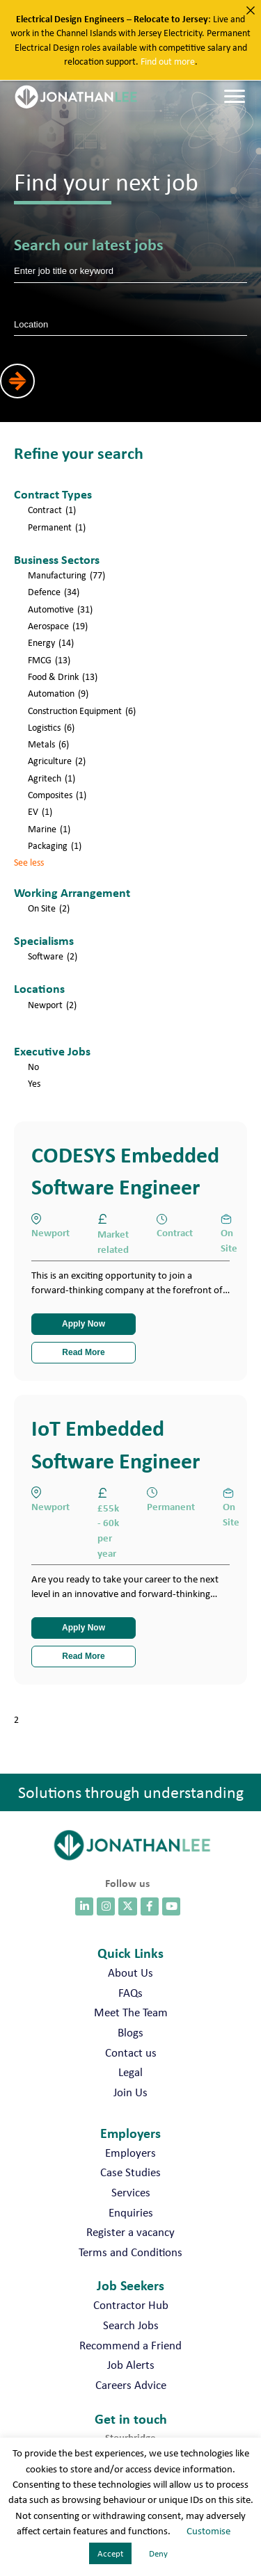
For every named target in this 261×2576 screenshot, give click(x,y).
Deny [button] (158, 2553)
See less (29, 862)
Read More (83, 1352)
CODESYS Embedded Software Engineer (125, 1170)
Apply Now (83, 1324)
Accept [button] (110, 2553)
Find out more (168, 61)
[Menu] (235, 97)
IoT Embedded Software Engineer (115, 1444)
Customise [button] (208, 2531)
